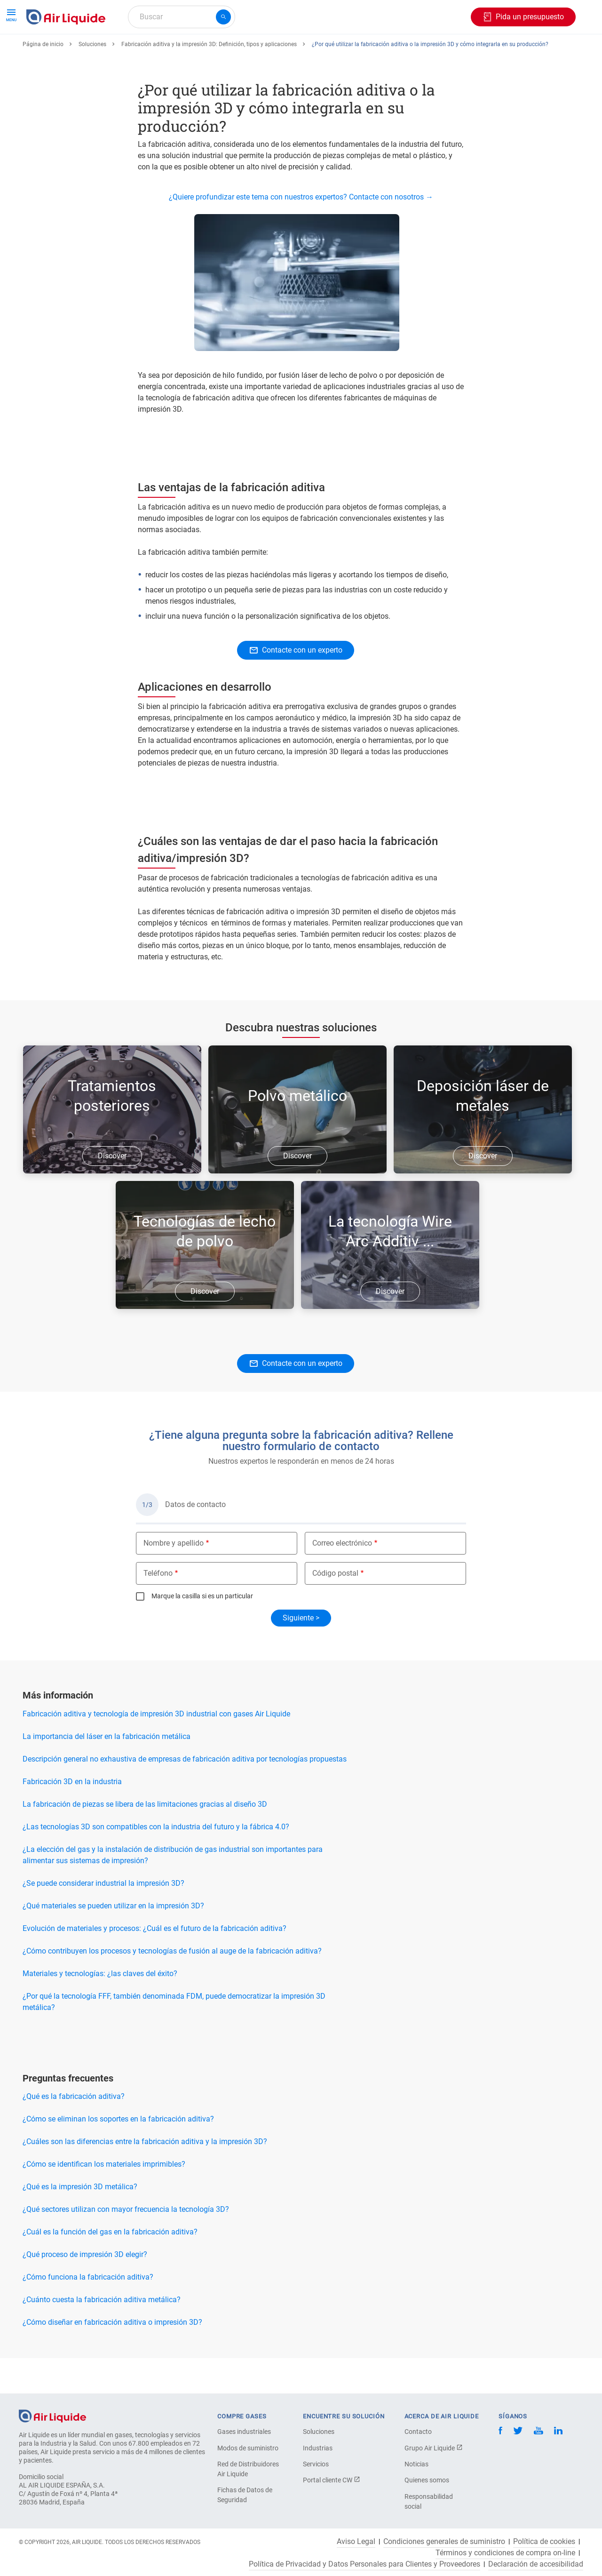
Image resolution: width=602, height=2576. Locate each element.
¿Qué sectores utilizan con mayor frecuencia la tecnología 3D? (126, 2243)
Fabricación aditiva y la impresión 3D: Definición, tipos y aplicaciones (209, 78)
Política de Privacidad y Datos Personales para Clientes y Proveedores (364, 2564)
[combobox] (181, 17)
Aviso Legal (356, 2541)
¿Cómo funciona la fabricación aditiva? (88, 2311)
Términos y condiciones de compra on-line (505, 2553)
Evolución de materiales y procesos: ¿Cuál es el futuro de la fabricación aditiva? (154, 1962)
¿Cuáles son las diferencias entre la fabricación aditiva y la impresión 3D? (145, 2175)
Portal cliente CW (331, 2480)
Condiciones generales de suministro (444, 2541)
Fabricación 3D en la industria (72, 1815)
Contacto (418, 2431)
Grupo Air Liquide (433, 2448)
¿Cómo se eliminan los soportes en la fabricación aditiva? (118, 2153)
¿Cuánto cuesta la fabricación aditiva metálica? (102, 2333)
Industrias (318, 2448)
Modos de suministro (247, 2448)
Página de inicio (43, 78)
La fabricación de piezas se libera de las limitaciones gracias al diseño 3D (145, 1838)
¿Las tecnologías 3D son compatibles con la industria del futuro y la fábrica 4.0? (156, 1861)
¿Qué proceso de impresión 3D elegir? (85, 2288)
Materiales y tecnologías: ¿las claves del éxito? (100, 2007)
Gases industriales (244, 2431)
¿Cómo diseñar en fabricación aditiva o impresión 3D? (112, 2356)
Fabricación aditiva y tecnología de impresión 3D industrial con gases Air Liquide (156, 1748)
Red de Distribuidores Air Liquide (248, 2469)
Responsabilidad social (428, 2501)
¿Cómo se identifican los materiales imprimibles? (104, 2198)
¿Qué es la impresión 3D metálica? (80, 2221)
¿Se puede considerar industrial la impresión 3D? (103, 1917)
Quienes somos (426, 2480)
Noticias (416, 2464)
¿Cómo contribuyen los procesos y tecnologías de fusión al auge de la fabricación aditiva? (172, 1985)
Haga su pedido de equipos (166, 50)
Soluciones (92, 78)
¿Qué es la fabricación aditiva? (74, 2130)
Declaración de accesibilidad (535, 2564)
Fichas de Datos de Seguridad (244, 2495)
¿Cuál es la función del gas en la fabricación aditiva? (110, 2266)
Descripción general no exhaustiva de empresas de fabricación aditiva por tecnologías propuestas (185, 1793)
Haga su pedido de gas (68, 50)
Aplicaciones (248, 50)
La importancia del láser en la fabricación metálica (106, 1770)
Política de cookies (544, 2541)
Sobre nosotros (393, 50)
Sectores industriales (318, 50)
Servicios (316, 2464)
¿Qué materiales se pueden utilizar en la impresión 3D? (113, 1940)
